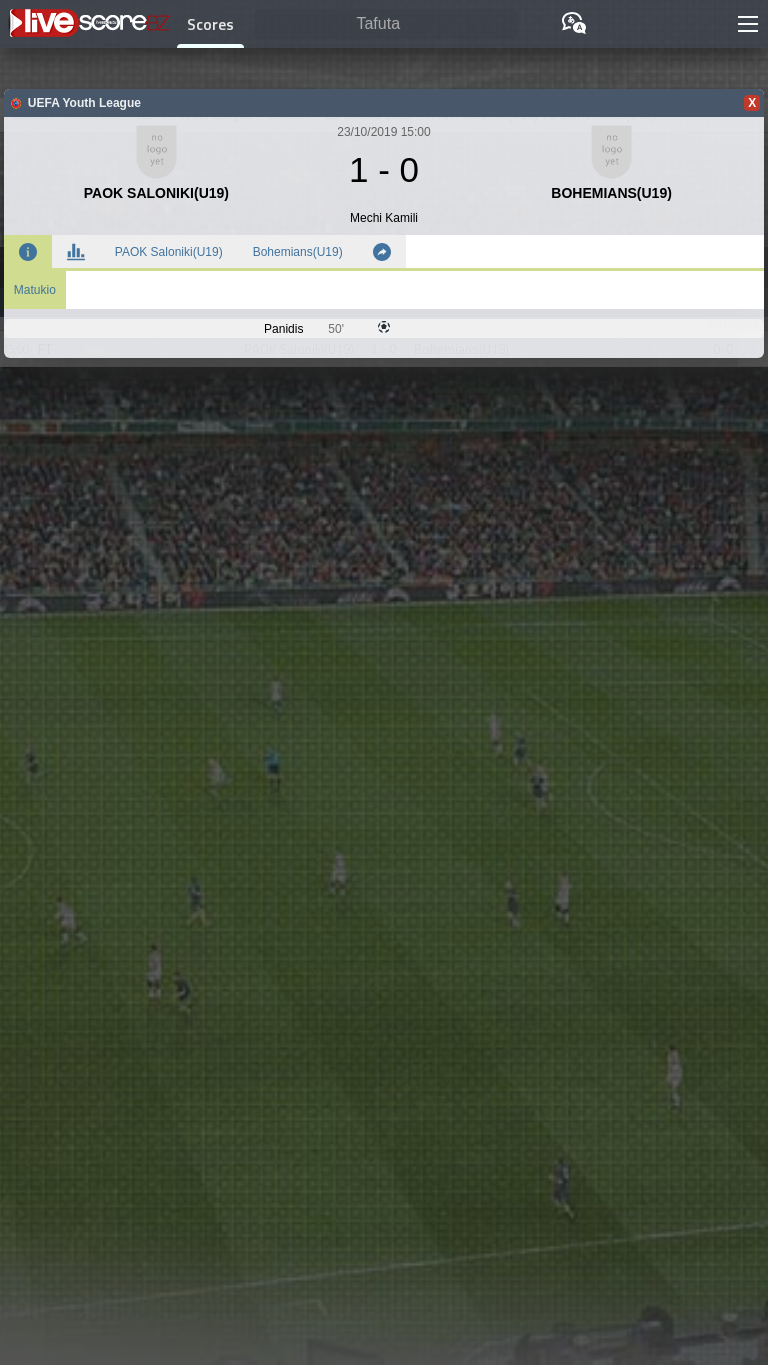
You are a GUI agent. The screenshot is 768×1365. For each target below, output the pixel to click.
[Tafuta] (386, 24)
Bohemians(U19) (298, 252)
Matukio (35, 290)
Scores (210, 24)
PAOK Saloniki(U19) (169, 252)
